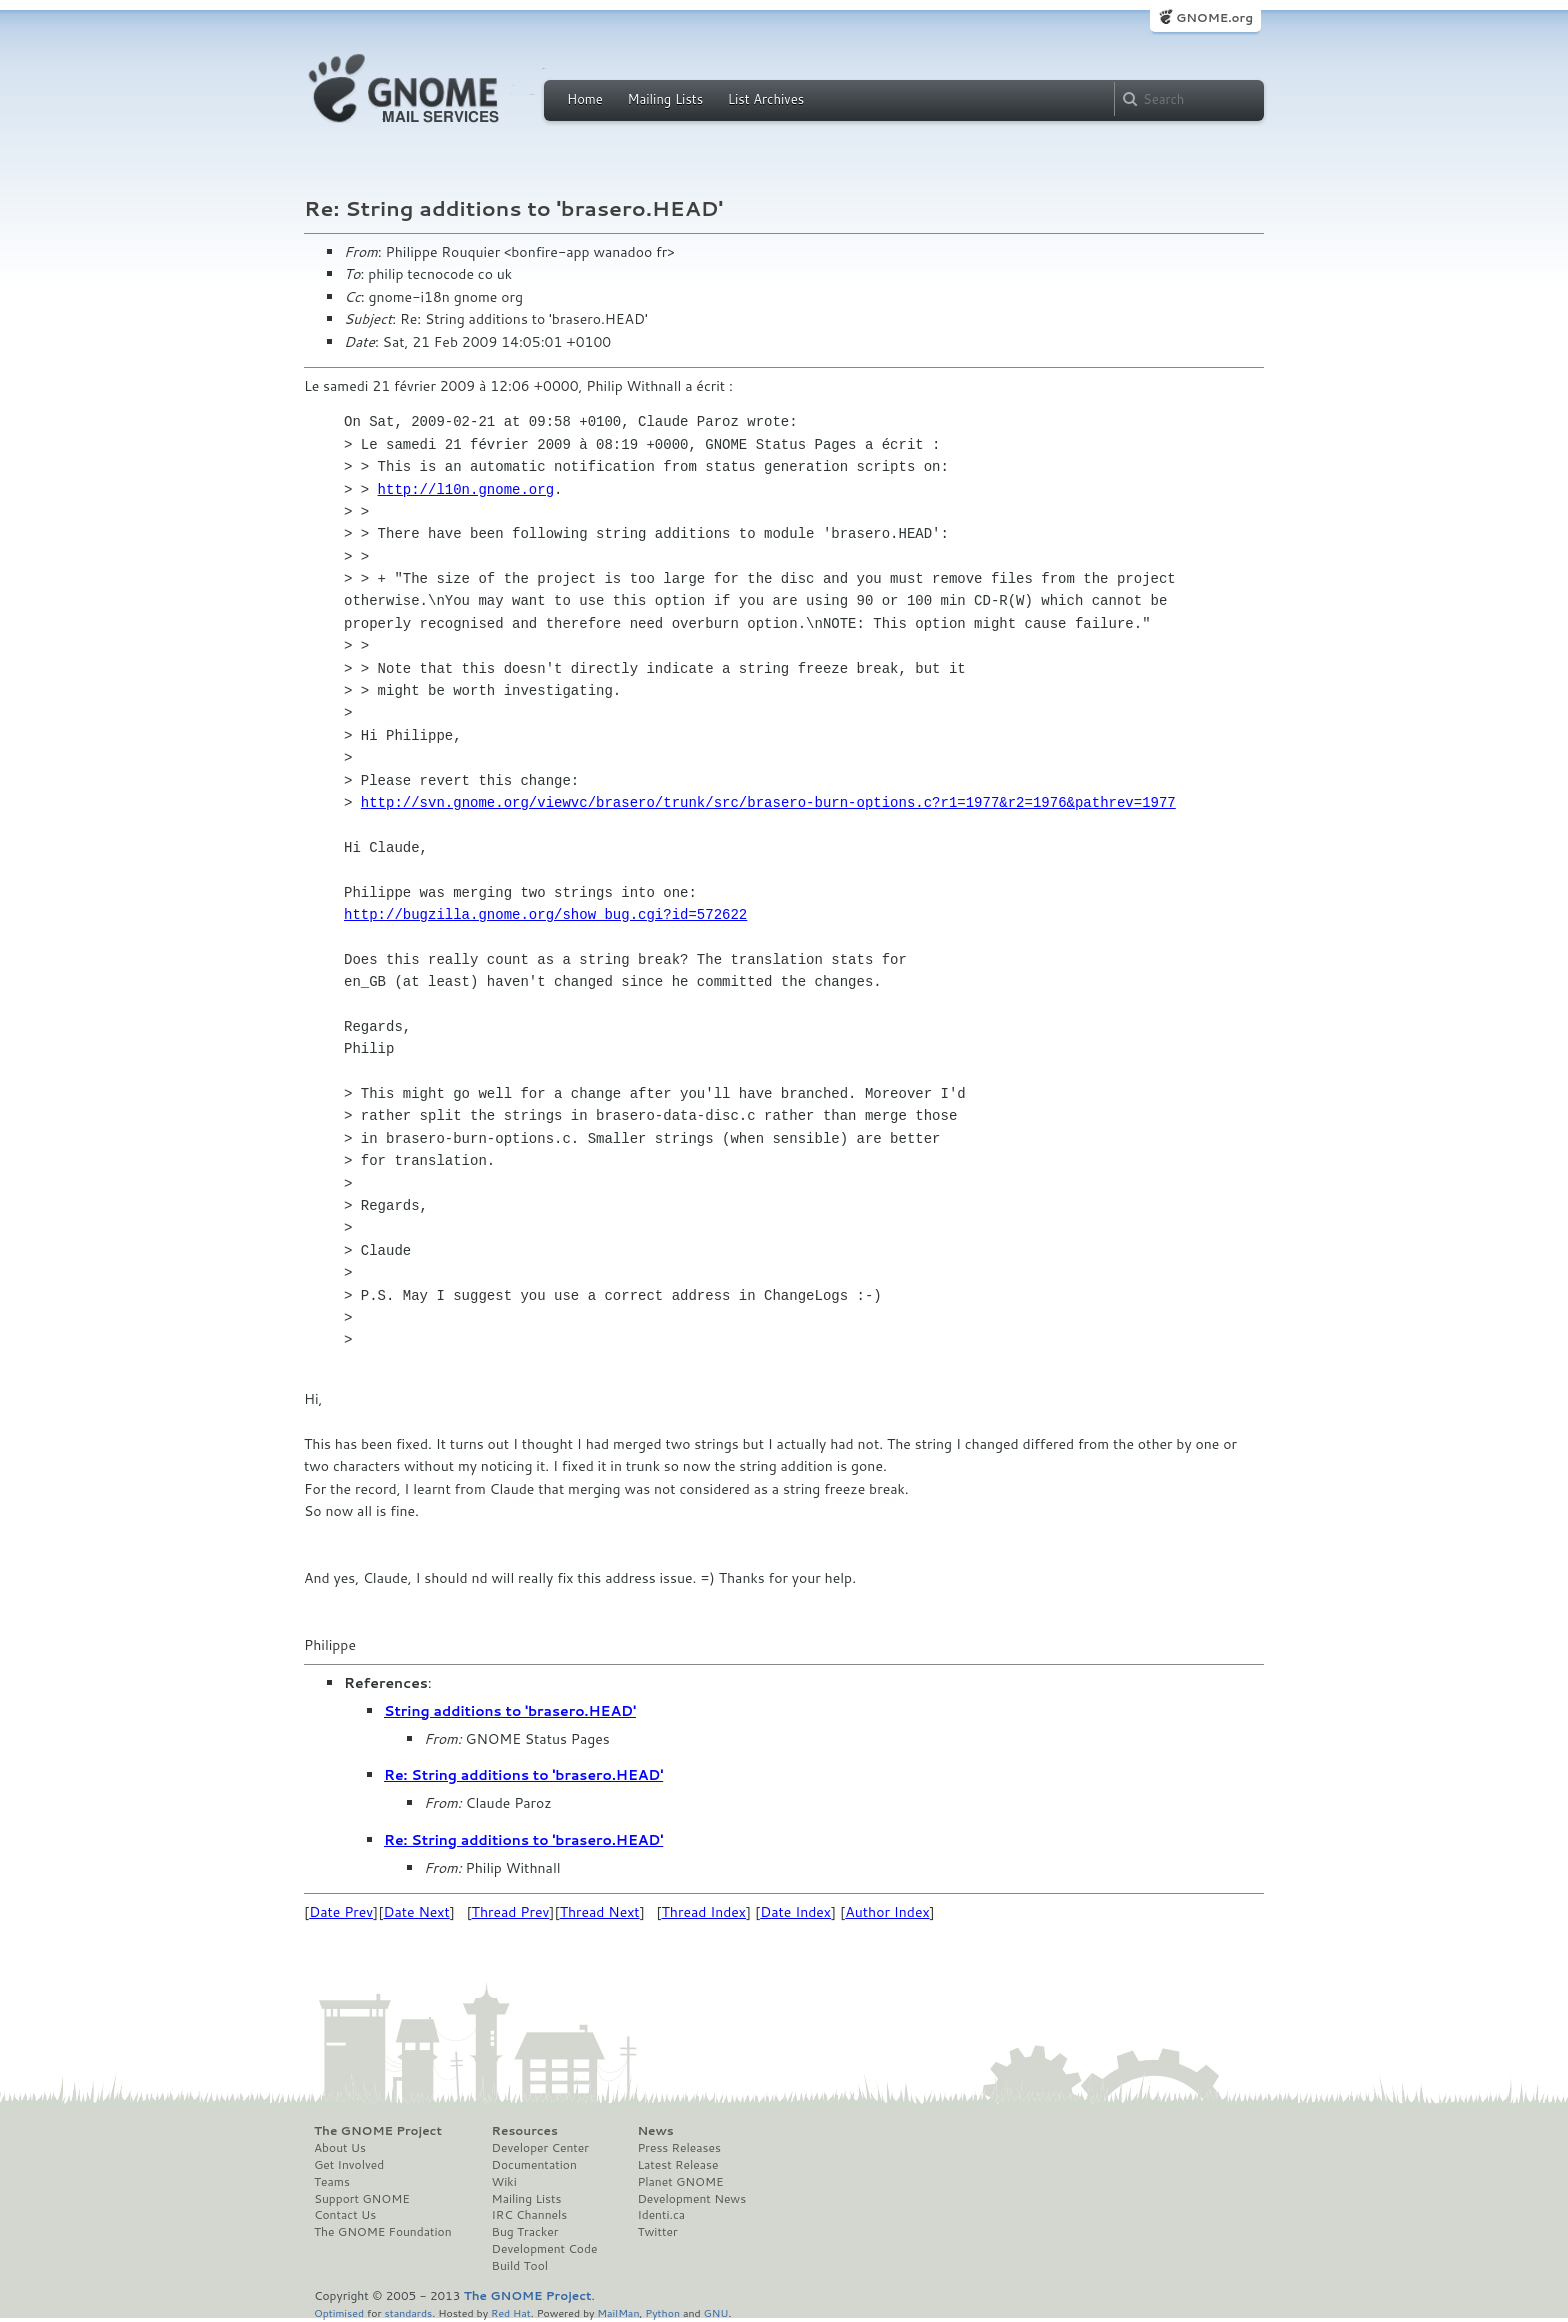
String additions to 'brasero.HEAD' (510, 1711)
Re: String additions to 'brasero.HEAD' (523, 1775)
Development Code (545, 2249)
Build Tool (520, 2266)
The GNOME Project (378, 2131)
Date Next (416, 1912)
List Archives (766, 99)
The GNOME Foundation (383, 2232)
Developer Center (540, 2148)
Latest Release (677, 2165)
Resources (525, 2131)
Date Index (795, 1912)
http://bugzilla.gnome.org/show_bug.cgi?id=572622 (545, 914)
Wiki (504, 2182)
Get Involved (349, 2165)
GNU (716, 2312)
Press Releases (678, 2148)
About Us (340, 2148)
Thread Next (600, 1912)
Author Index (887, 1912)
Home (585, 99)
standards (408, 2312)
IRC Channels (530, 2215)
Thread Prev (511, 1912)
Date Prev (341, 1912)
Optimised (339, 2312)
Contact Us (345, 2215)
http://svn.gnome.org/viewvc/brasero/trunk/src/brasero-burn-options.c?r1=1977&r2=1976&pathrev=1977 (768, 802)
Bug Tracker (525, 2232)
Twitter (657, 2232)
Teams (332, 2182)
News (655, 2131)
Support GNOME (362, 2199)
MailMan (618, 2312)
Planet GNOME (680, 2182)
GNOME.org (1214, 17)
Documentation (534, 2165)
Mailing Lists (665, 99)
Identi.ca (661, 2215)
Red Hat (511, 2312)
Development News (691, 2199)
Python (662, 2312)
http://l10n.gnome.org (466, 489)
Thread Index (704, 1912)
